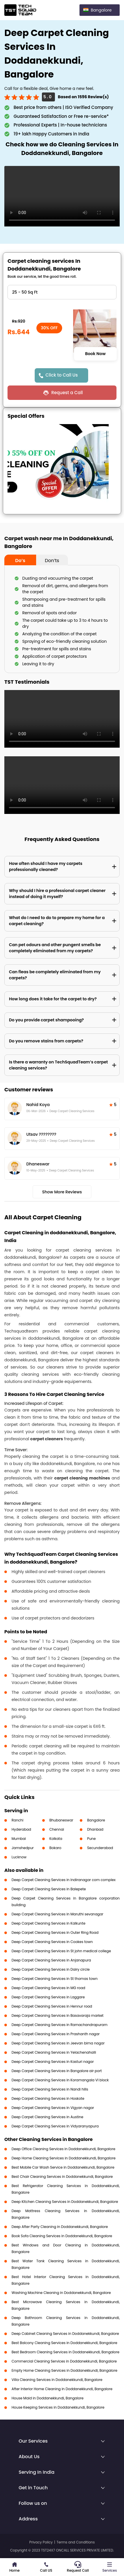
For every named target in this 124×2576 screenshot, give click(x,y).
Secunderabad (100, 1847)
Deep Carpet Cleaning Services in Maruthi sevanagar (57, 1914)
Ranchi (17, 1820)
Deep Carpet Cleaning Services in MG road (48, 1987)
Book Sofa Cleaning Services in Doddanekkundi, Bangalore (62, 2235)
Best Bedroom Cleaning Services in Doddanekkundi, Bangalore (65, 2352)
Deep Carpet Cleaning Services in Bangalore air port (57, 2070)
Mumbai (19, 1838)
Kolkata (55, 1838)
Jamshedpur (23, 1847)
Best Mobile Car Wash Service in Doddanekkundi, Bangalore (63, 2167)
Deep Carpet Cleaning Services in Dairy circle (51, 1969)
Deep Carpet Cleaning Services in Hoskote (48, 2098)
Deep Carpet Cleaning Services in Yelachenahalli (54, 2052)
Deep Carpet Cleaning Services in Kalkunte (48, 1923)
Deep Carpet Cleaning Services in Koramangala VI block (60, 2080)
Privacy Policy (41, 2542)
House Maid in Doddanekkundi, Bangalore (48, 2398)
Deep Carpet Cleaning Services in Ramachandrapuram (60, 2024)
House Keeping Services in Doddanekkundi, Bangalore (58, 2407)
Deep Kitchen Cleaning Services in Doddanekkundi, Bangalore (65, 2201)
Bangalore (96, 1820)
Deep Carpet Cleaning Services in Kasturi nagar (53, 2061)
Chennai (56, 1829)
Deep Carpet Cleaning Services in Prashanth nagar (56, 2033)
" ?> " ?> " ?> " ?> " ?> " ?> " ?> (62, 292)
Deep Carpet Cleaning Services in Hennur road (52, 2006)
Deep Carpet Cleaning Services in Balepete (49, 1889)
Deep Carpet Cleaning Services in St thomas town (55, 1978)
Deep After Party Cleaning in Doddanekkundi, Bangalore (60, 2226)
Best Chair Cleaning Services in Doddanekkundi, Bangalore (62, 2176)
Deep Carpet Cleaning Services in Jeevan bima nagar (58, 2043)
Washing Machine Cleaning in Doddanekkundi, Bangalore (61, 2292)
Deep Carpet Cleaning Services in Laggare (48, 1997)
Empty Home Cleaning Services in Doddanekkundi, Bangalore (64, 2370)
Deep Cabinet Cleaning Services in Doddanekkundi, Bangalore (65, 2333)
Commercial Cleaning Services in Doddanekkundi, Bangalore (64, 2361)
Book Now (95, 353)
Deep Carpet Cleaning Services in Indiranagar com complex (64, 1879)
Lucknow (19, 1857)
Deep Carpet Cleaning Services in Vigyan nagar (53, 2107)
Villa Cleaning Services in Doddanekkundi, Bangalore (57, 2379)
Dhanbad (95, 1829)
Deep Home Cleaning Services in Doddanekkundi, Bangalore (64, 2158)
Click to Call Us (61, 375)
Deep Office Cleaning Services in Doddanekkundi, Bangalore (63, 2148)
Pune (91, 1838)
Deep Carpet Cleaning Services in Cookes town (52, 1941)
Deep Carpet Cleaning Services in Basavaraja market (57, 2015)
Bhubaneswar (61, 1820)
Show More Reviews (62, 1192)
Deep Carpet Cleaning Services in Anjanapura (51, 1960)
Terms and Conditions (76, 2542)
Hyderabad (21, 1829)
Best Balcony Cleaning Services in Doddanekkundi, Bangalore (64, 2342)
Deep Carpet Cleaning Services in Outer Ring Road (55, 1932)
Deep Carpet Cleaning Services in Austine (47, 2116)
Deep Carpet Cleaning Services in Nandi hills (50, 2089)
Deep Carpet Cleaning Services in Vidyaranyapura (55, 2126)
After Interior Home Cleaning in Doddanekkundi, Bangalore (62, 2388)
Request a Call (67, 393)
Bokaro (55, 1847)
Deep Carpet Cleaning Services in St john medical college (61, 1950)
